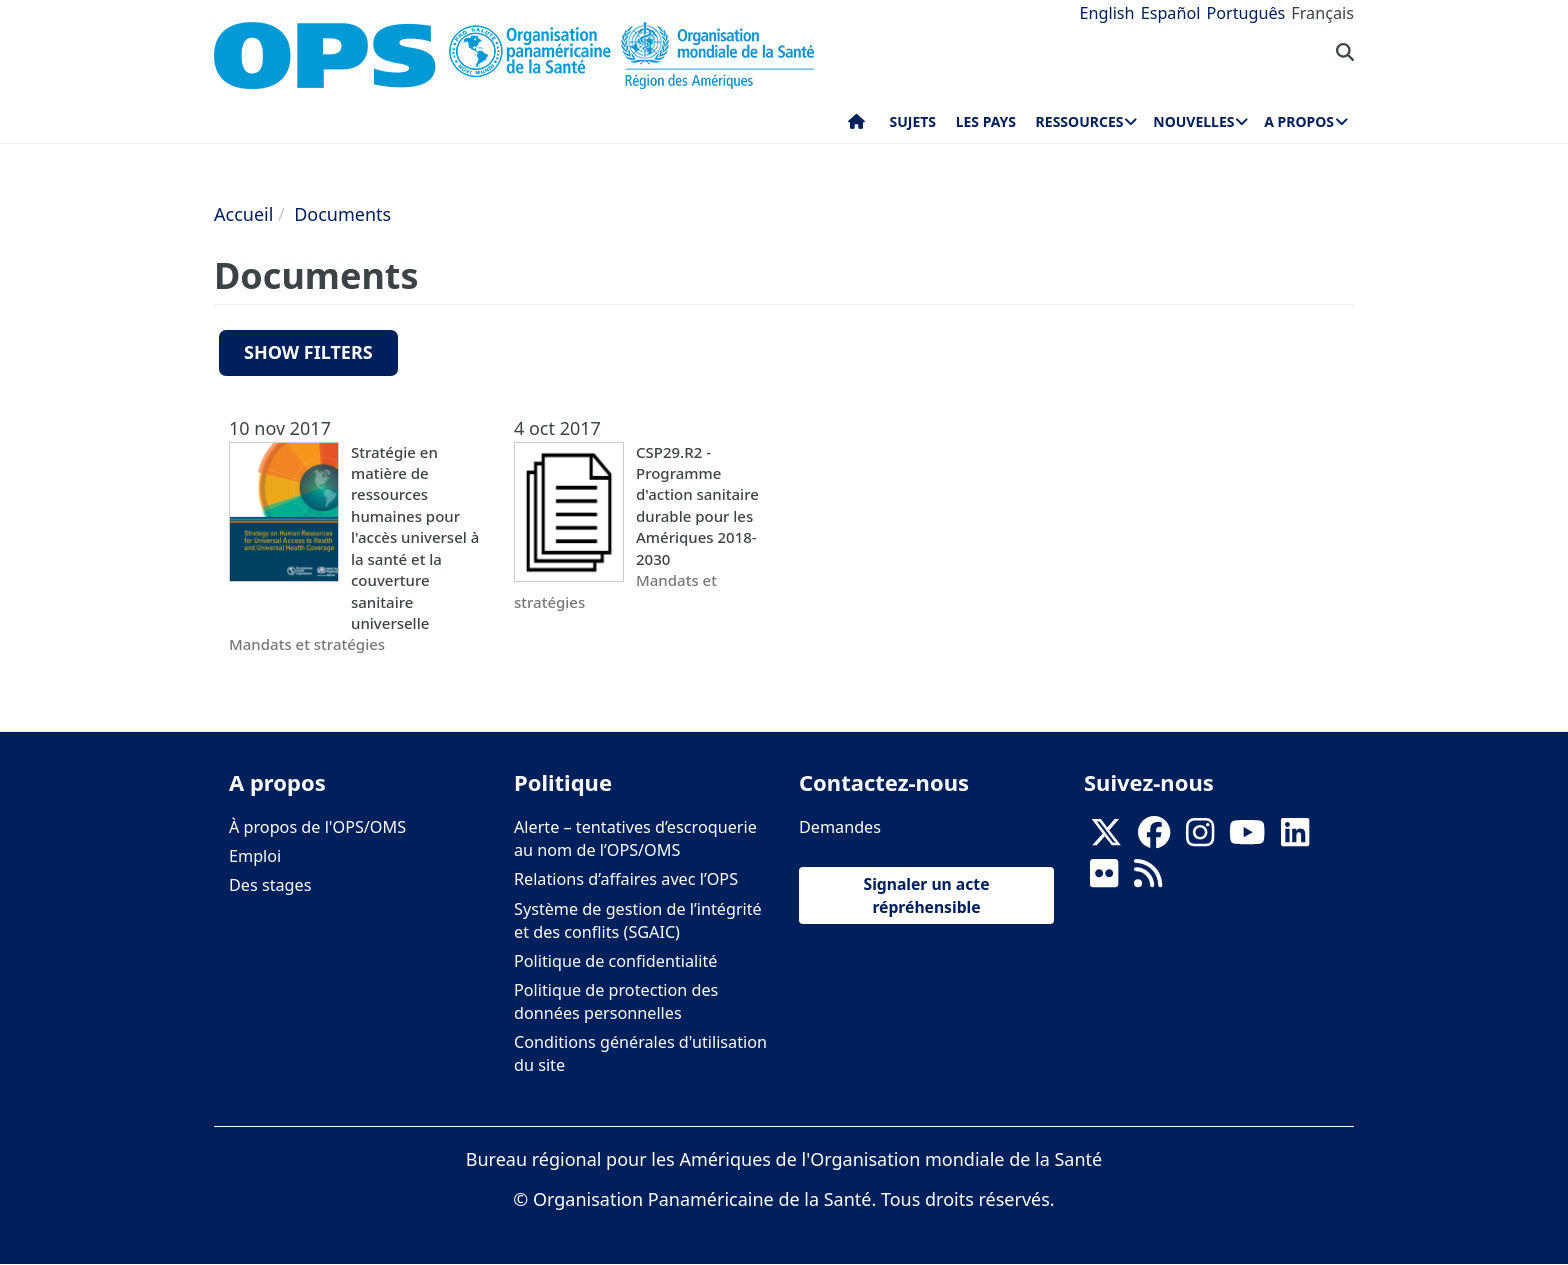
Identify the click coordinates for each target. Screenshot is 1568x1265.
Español (1171, 13)
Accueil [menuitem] (856, 126)
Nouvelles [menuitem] (1193, 121)
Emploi (255, 856)
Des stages (270, 885)
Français (1322, 13)
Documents (342, 214)
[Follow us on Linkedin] (1295, 839)
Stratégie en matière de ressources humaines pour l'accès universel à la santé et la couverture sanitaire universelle (415, 537)
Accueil (243, 214)
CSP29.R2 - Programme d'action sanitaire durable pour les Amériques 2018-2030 (697, 505)
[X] (1106, 839)
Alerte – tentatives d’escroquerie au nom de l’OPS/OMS (635, 838)
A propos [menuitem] (1299, 121)
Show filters (308, 352)
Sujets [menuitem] (913, 121)
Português (1245, 13)
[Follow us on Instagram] (1200, 839)
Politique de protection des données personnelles (616, 1001)
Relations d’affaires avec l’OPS (626, 879)
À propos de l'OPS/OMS (317, 827)
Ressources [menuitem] (1080, 121)
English (1107, 13)
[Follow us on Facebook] (1154, 839)
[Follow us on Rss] (1148, 880)
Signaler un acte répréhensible (927, 895)
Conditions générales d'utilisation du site (640, 1053)
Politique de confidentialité (615, 961)
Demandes (840, 827)
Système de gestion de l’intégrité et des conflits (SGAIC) (638, 920)
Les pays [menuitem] (986, 121)
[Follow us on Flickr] (1104, 880)
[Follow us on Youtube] (1247, 839)
